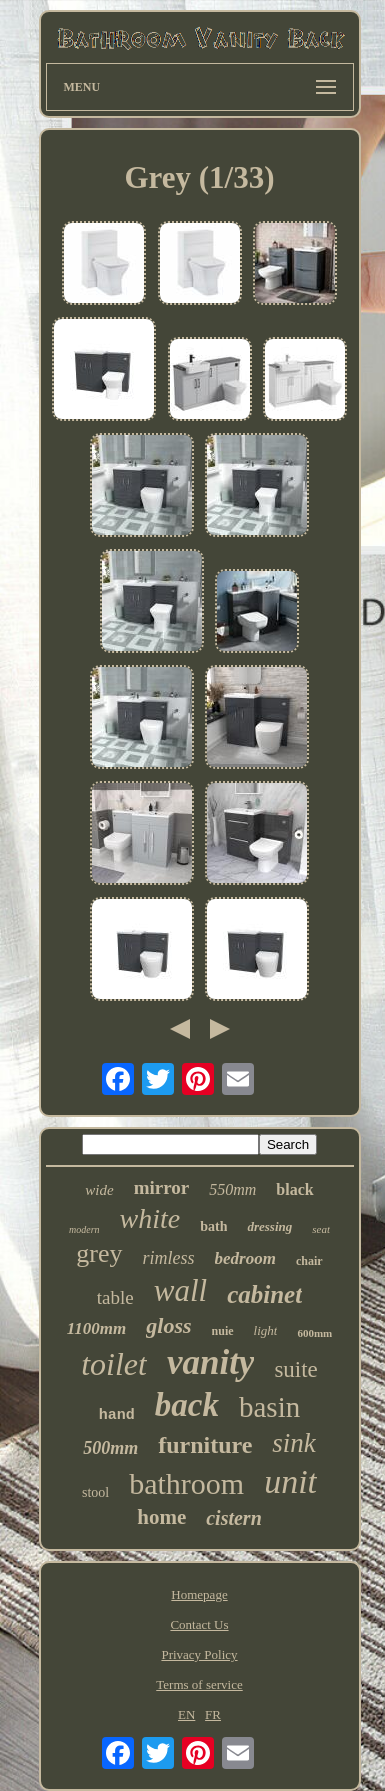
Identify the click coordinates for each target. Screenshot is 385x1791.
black (294, 1189)
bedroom (245, 1258)
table (115, 1297)
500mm (110, 1448)
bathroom (186, 1483)
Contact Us (199, 1624)
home (161, 1517)
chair (309, 1261)
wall (180, 1290)
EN (186, 1714)
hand (117, 1415)
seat (321, 1229)
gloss (168, 1325)
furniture (205, 1445)
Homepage (199, 1594)
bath (213, 1226)
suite (295, 1369)
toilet (114, 1364)
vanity (210, 1362)
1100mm (97, 1328)
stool (95, 1492)
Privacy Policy (199, 1654)
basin (269, 1407)
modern (84, 1229)
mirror (162, 1187)
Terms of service (199, 1684)
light (266, 1330)
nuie (223, 1331)
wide (99, 1190)
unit (290, 1481)
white (150, 1218)
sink (294, 1443)
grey (99, 1253)
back (187, 1405)
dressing (269, 1226)
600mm (314, 1333)
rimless (169, 1258)
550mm (232, 1189)
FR (213, 1714)
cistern (234, 1518)
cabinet (264, 1294)
